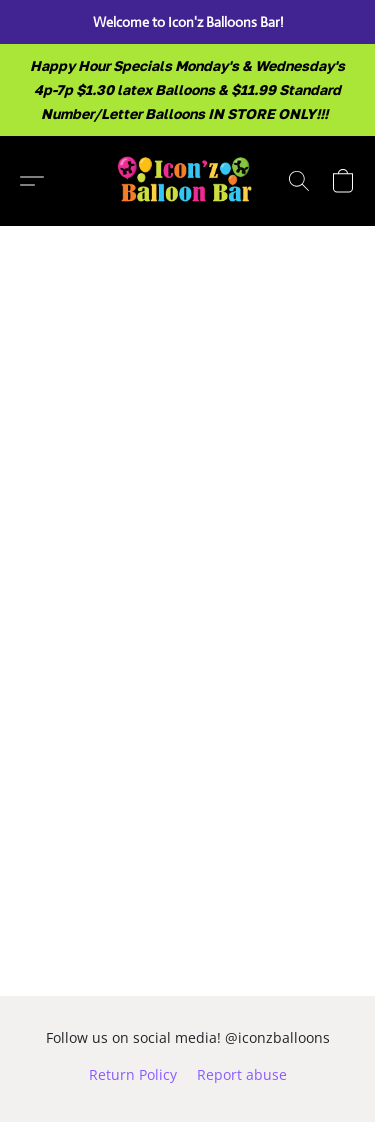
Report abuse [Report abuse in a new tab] (242, 1074)
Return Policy (133, 1074)
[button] (187, 181)
